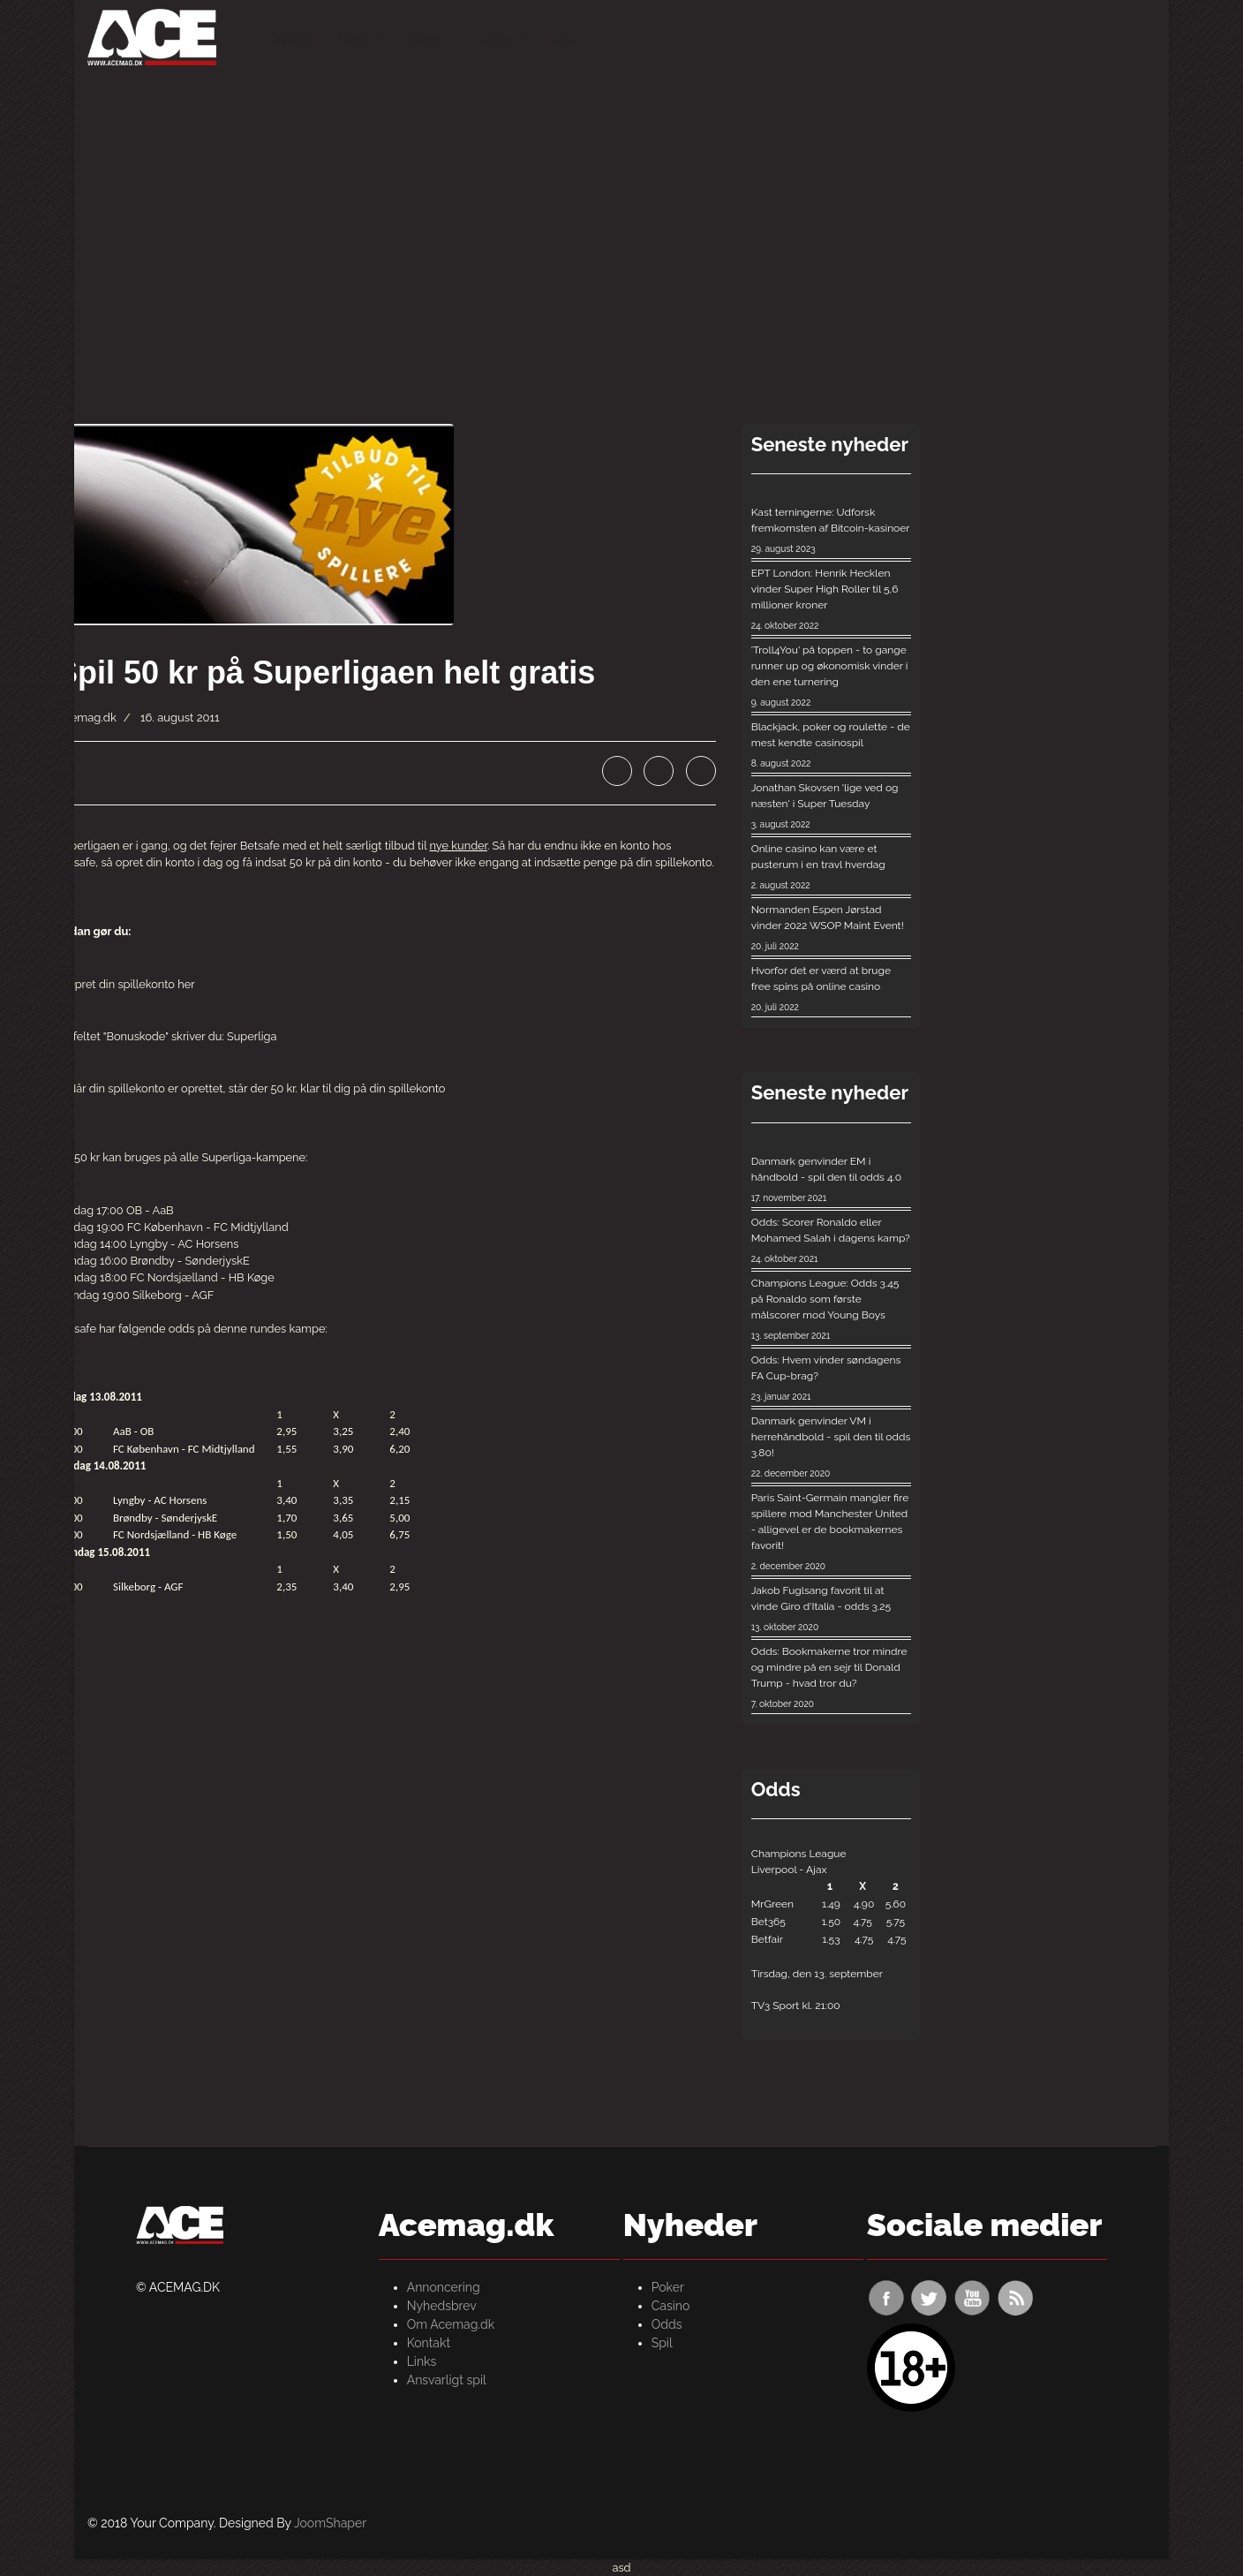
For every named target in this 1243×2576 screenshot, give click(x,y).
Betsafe (260, 845)
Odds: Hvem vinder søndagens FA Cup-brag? (831, 1379)
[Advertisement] (621, 203)
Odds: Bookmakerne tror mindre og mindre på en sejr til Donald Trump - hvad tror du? (831, 1678)
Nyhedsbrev (442, 2306)
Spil (562, 40)
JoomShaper (330, 2523)
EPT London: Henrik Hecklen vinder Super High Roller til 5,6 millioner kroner (831, 600)
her (185, 984)
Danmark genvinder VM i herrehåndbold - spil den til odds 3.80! (831, 1448)
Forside (291, 40)
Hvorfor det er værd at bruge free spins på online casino (831, 989)
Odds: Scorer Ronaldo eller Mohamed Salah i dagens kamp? (831, 1241)
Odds (424, 40)
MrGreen (772, 1904)
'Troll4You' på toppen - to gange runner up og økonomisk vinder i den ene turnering (831, 677)
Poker (354, 40)
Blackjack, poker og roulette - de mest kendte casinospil (831, 746)
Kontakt (428, 2343)
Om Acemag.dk (450, 2324)
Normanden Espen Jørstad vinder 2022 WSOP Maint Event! (831, 928)
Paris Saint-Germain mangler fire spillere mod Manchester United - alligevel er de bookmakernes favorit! (831, 1533)
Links (422, 2361)
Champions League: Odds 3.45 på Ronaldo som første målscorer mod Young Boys (831, 1310)
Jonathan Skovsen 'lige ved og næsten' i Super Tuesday (831, 807)
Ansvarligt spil (446, 2380)
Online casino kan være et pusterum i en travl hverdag (831, 867)
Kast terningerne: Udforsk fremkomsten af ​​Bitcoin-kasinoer (831, 531)
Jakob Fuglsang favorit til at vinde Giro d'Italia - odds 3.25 (831, 1609)
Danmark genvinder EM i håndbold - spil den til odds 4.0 (831, 1180)
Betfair (767, 1939)
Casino (495, 40)
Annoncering (443, 2287)
